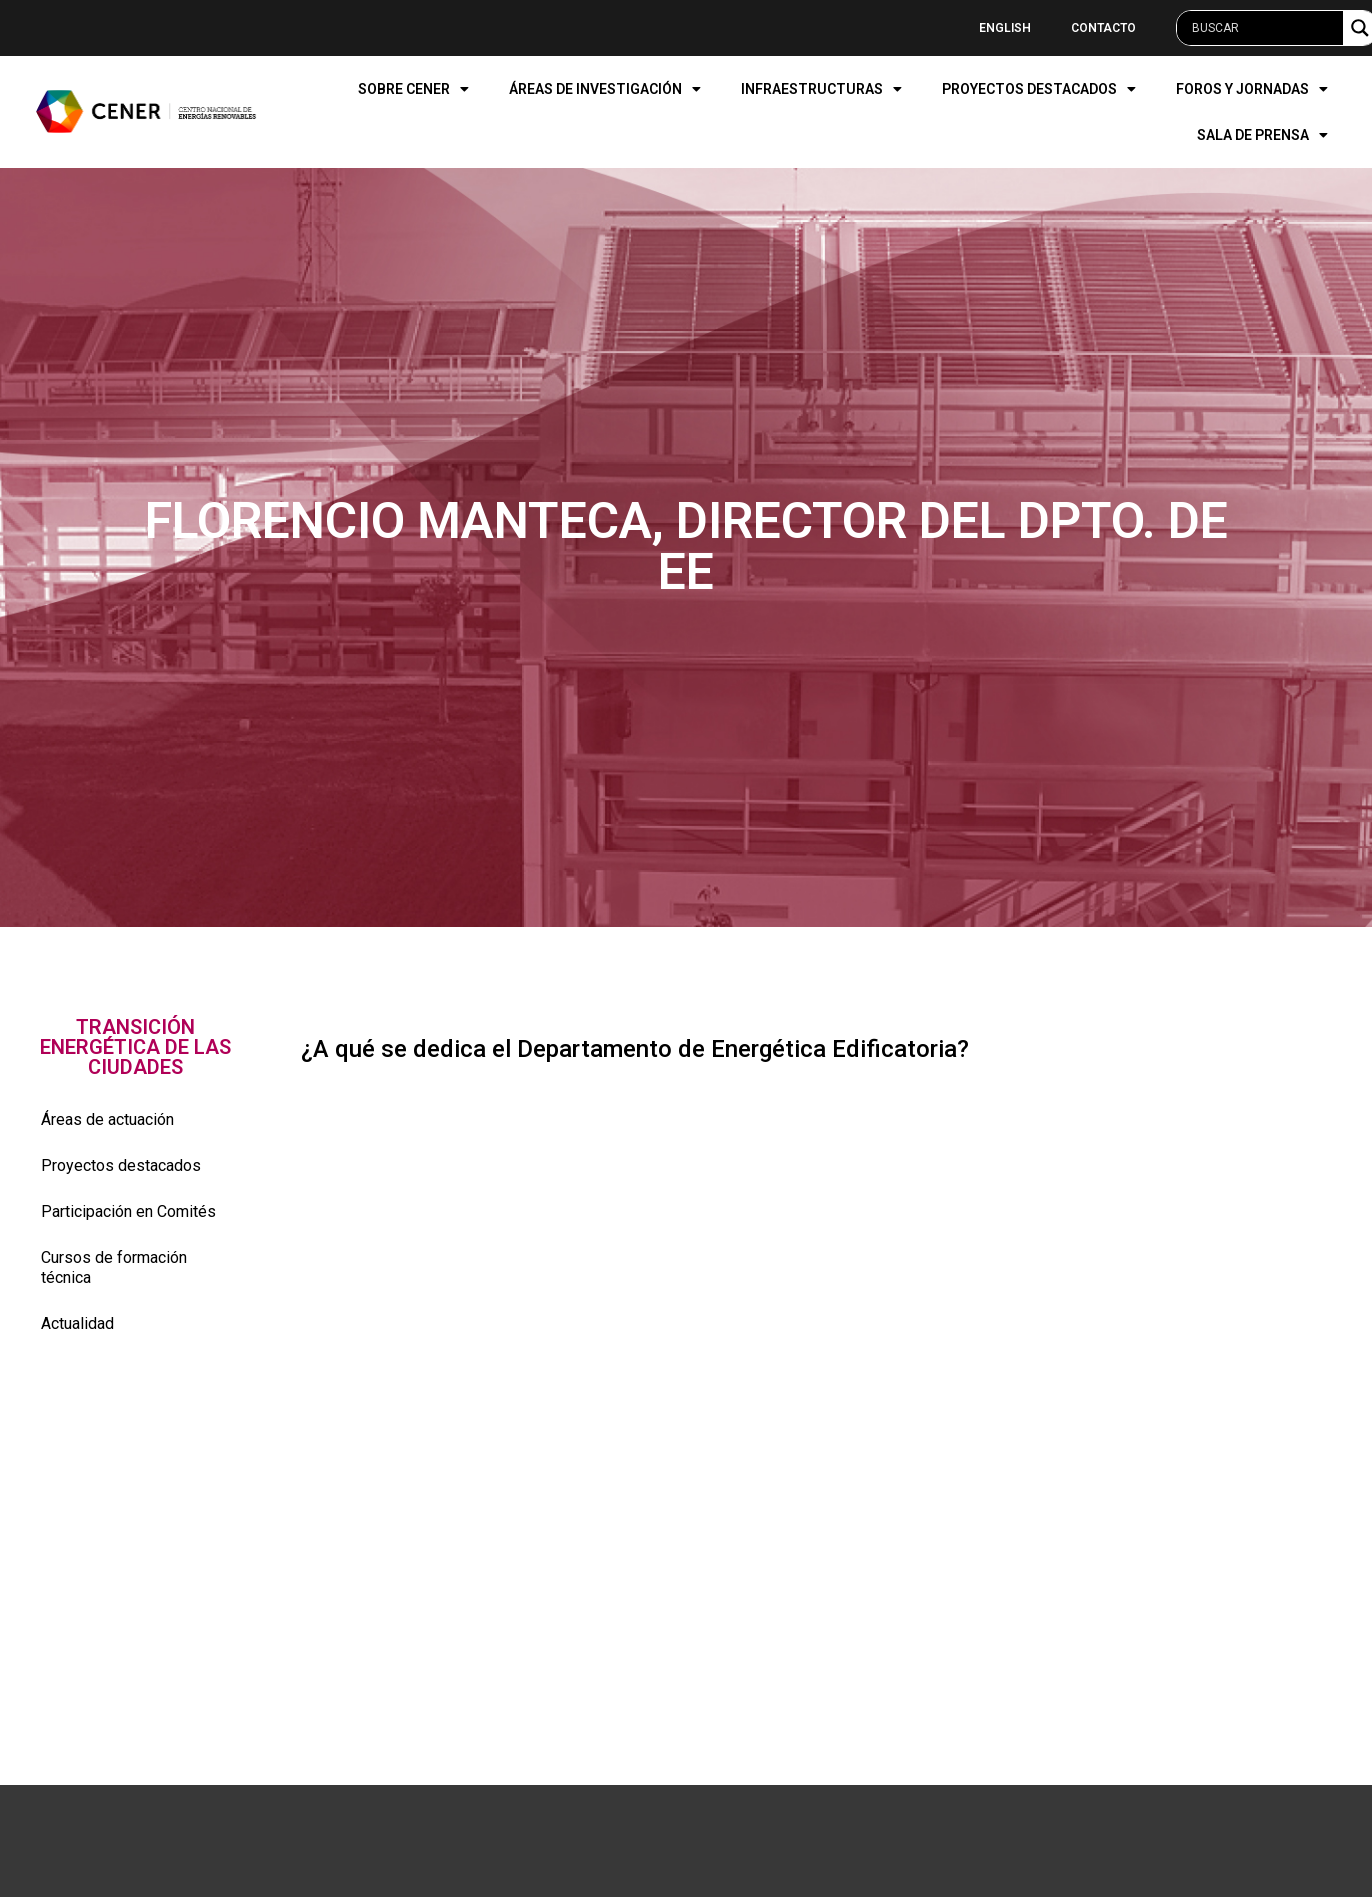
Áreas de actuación (107, 1119)
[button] (136, 1047)
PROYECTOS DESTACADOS (1039, 89)
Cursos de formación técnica (114, 1267)
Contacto (1103, 28)
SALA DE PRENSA (1262, 135)
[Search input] (1265, 28)
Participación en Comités (128, 1211)
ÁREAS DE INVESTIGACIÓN (605, 89)
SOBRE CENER (413, 89)
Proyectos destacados (121, 1165)
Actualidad (77, 1323)
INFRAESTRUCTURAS (821, 89)
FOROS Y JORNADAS (1252, 89)
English (1005, 28)
